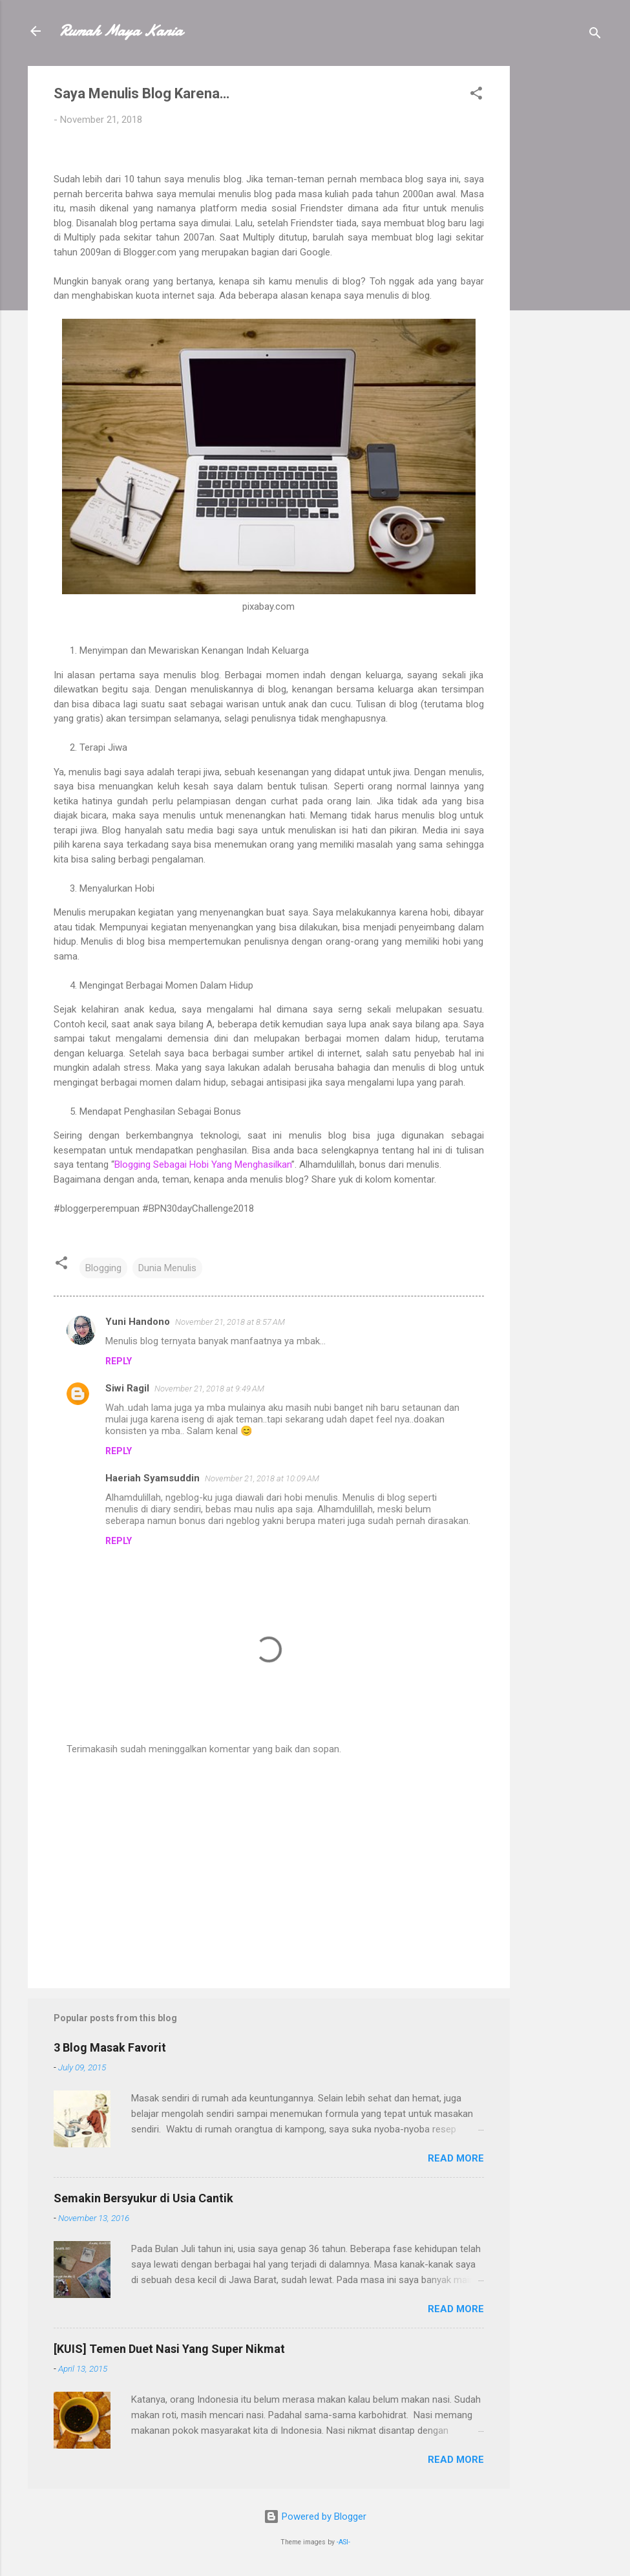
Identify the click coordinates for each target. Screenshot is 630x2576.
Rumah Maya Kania (120, 30)
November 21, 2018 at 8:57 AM (230, 1322)
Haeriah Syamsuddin (152, 1478)
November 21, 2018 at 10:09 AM (262, 1478)
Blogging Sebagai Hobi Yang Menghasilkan (202, 1164)
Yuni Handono (137, 1321)
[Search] (595, 35)
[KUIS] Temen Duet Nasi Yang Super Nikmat (169, 2349)
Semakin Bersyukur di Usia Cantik (143, 2198)
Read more (456, 2158)
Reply (118, 1361)
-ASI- (343, 2542)
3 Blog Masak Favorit (110, 2047)
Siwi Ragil (127, 1388)
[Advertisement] (561, 260)
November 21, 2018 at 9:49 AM (209, 1388)
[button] (476, 95)
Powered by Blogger (315, 2516)
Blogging (103, 1268)
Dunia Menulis (167, 1268)
